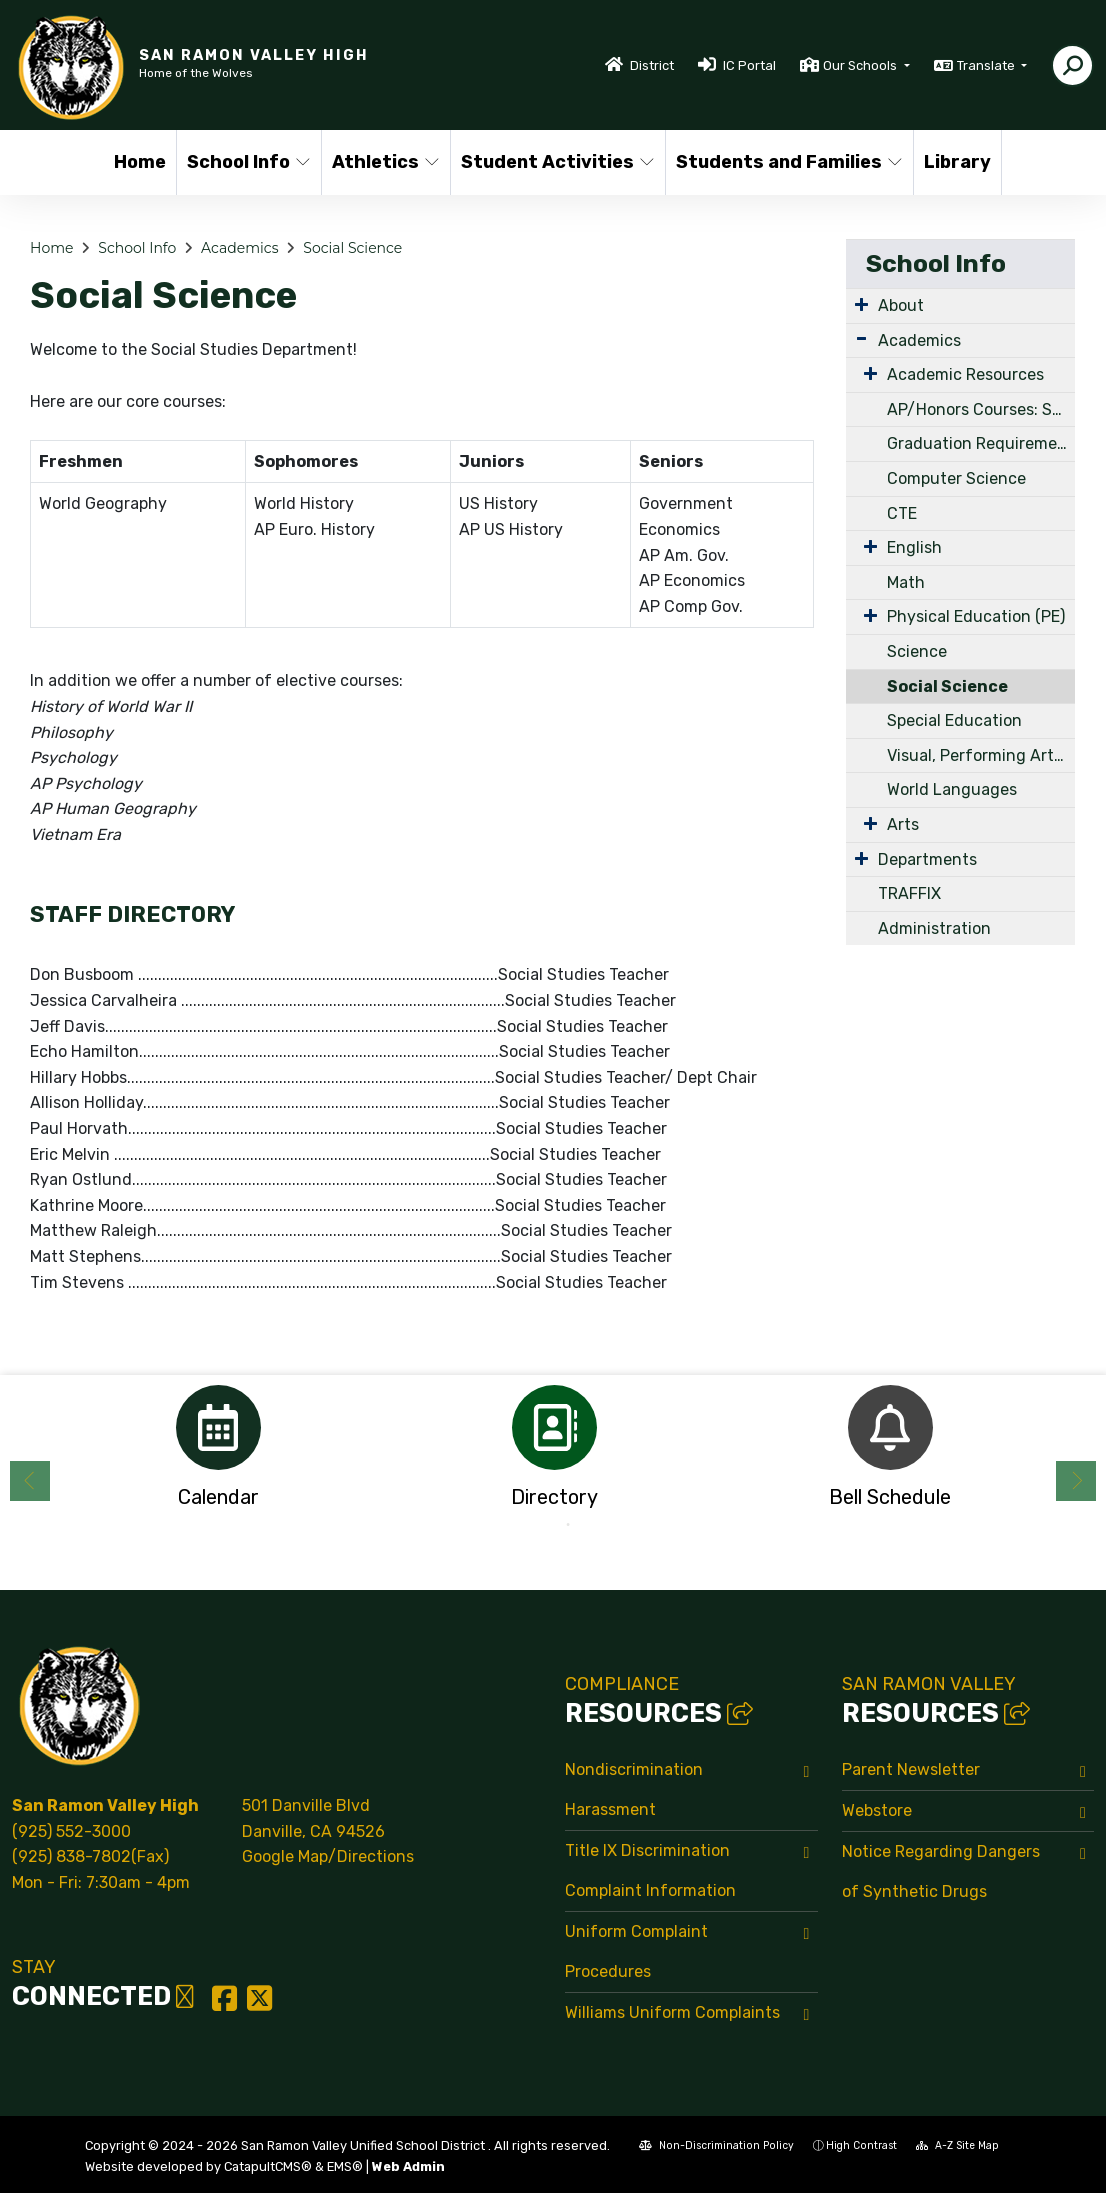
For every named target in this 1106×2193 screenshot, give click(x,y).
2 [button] (568, 1525)
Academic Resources (965, 374)
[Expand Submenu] (861, 304)
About (901, 305)
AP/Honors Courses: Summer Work (981, 409)
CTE (902, 513)
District (652, 65)
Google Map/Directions (328, 1856)
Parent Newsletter (911, 1769)
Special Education (954, 720)
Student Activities (552, 162)
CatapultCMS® (268, 2166)
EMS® (345, 2166)
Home (140, 162)
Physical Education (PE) (976, 616)
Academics (239, 248)
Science (917, 651)
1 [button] (538, 1525)
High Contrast (861, 2145)
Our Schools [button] (861, 65)
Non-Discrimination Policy (716, 2145)
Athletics (384, 162)
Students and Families (782, 162)
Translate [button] (987, 65)
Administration (934, 928)
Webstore (877, 1810)
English (914, 547)
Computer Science (956, 478)
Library (957, 162)
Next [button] (1076, 1481)
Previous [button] (30, 1481)
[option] (218, 1452)
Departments (927, 859)
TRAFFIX (909, 893)
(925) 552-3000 (71, 1831)
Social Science (352, 248)
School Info (247, 162)
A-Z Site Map (957, 2145)
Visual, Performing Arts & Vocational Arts (981, 755)
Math (906, 582)
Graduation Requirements (981, 443)
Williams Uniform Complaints (672, 2012)
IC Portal (749, 65)
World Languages (952, 789)
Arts (903, 824)
